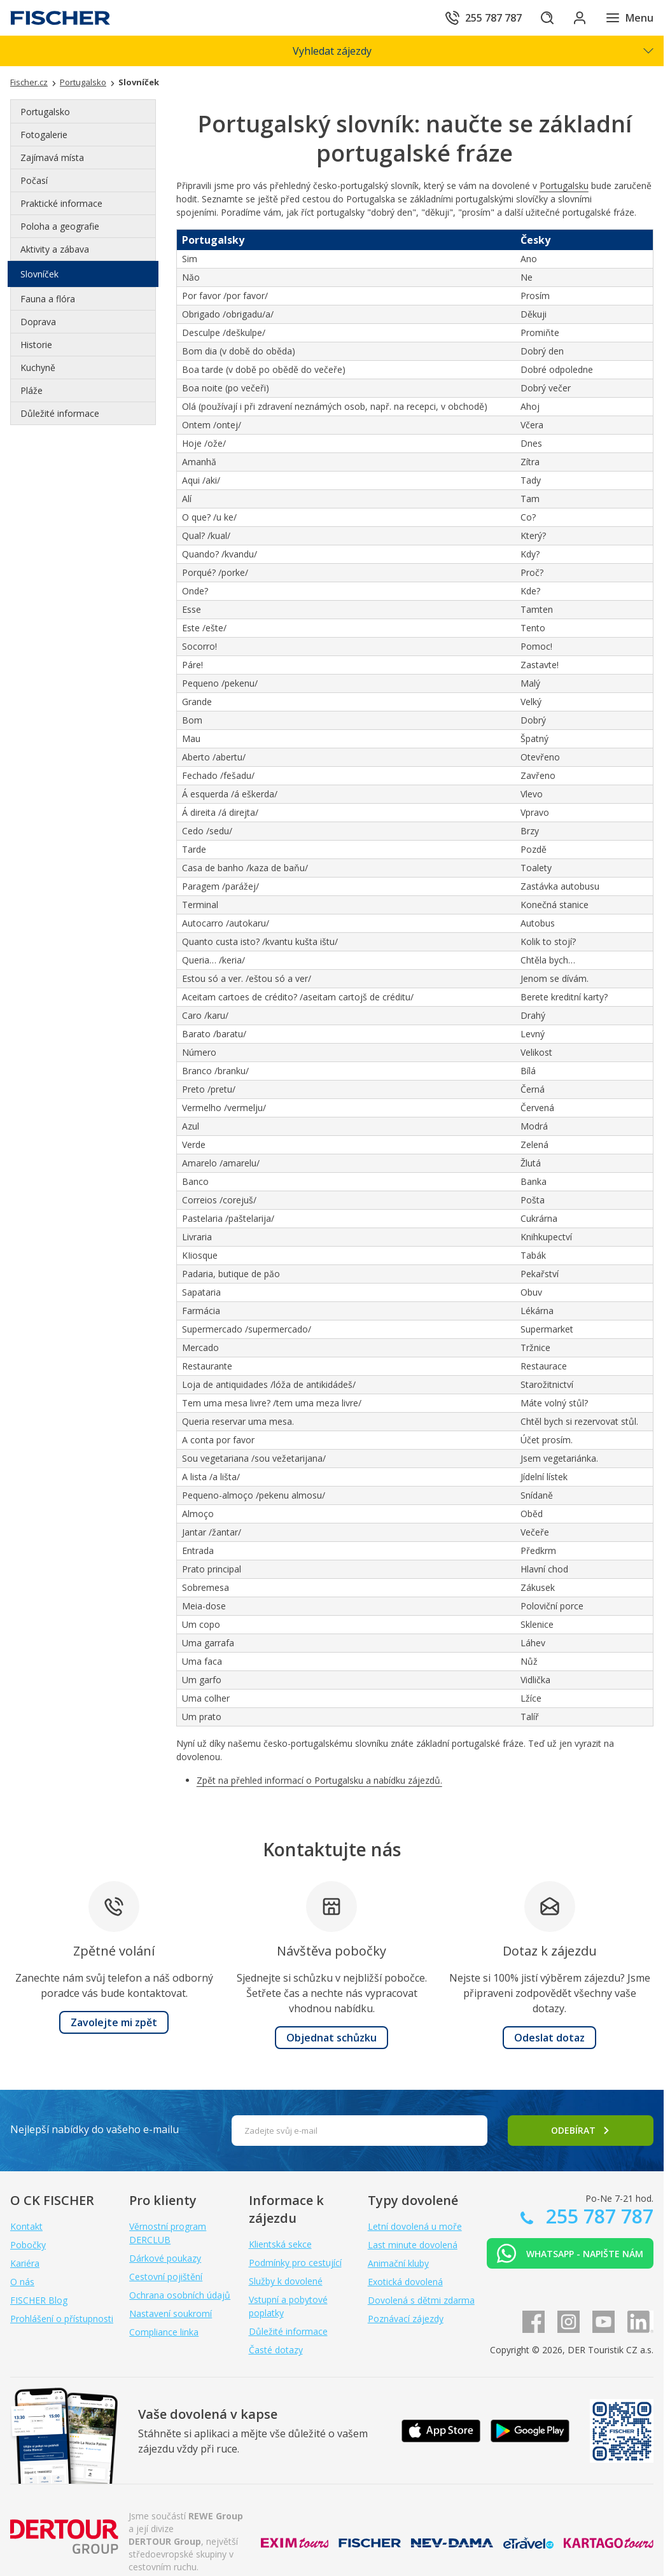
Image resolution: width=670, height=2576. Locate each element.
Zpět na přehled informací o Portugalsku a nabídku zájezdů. (319, 1780)
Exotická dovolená (405, 2282)
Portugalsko (45, 112)
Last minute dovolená (412, 2245)
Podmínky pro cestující (295, 2263)
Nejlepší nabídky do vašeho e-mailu (94, 2129)
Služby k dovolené (286, 2281)
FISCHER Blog (38, 2300)
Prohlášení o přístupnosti (61, 2319)
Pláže (31, 390)
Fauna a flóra (47, 299)
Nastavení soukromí (170, 2313)
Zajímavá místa (52, 157)
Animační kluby (398, 2263)
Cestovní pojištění (165, 2277)
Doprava (38, 322)
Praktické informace (61, 203)
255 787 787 (597, 2216)
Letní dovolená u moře (415, 2226)
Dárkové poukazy (165, 2258)
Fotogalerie (43, 135)
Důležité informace (59, 413)
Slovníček (39, 274)
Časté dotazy (276, 2350)
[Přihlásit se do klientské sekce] (577, 17)
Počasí (34, 180)
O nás (22, 2282)
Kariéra (24, 2263)
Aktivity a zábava (54, 249)
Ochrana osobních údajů (179, 2295)
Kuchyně (37, 367)
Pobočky (28, 2245)
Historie (36, 345)
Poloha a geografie (59, 226)
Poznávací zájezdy (405, 2319)
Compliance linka (164, 2332)
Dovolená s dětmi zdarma (421, 2300)
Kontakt (26, 2226)
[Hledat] (541, 17)
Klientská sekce (280, 2244)
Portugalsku (564, 185)
